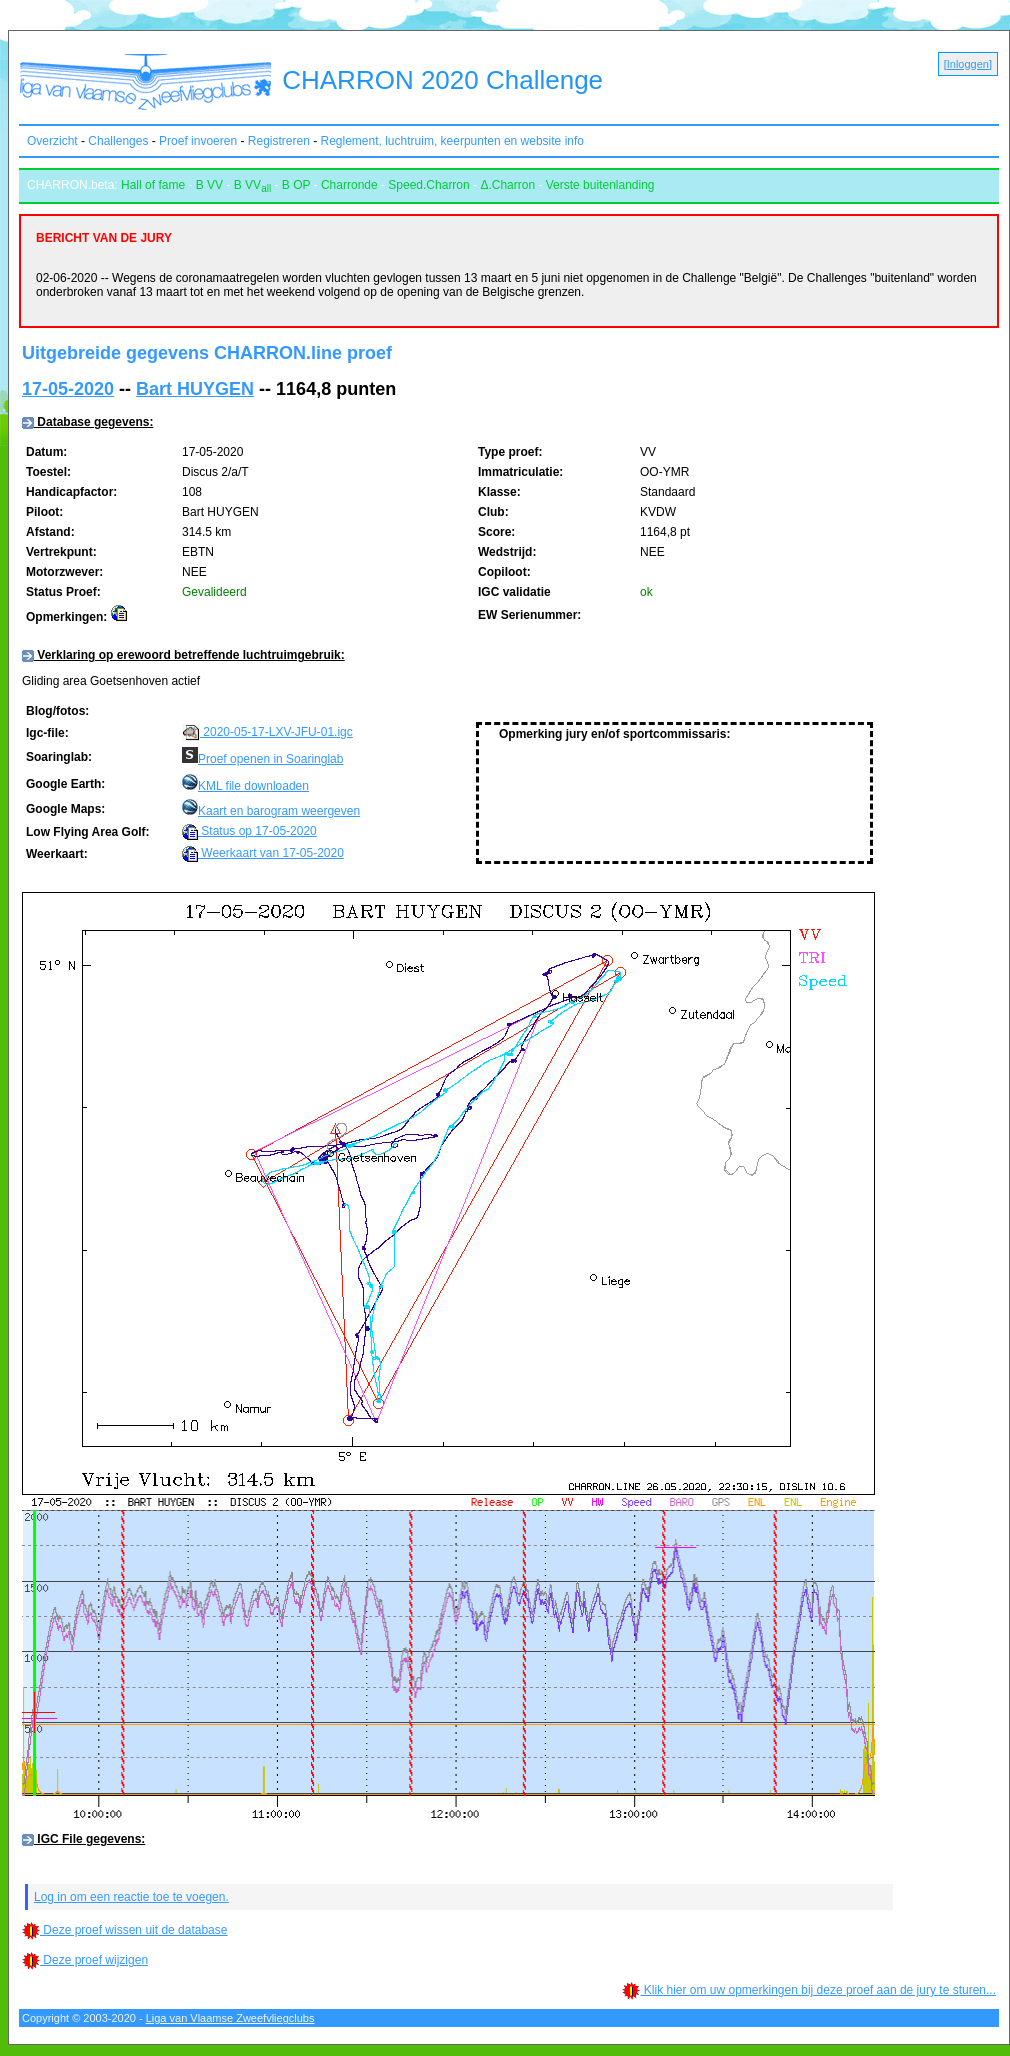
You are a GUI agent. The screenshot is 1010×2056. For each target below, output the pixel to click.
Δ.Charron (507, 185)
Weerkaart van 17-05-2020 (263, 853)
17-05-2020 (68, 389)
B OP (296, 185)
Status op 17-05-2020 (249, 831)
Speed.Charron (428, 185)
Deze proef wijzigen (85, 1963)
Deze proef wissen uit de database (124, 1933)
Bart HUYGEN (195, 389)
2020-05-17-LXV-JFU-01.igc (267, 732)
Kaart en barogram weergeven (279, 811)
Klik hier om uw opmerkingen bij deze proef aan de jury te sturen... (809, 1993)
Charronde (349, 185)
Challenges (118, 141)
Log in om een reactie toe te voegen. (131, 1900)
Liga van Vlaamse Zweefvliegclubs (230, 2021)
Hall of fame (153, 185)
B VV (209, 185)
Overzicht (52, 141)
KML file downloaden (253, 786)
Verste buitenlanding (600, 185)
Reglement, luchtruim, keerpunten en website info (452, 141)
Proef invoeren (198, 141)
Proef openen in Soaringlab (270, 759)
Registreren (279, 141)
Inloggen (968, 64)
